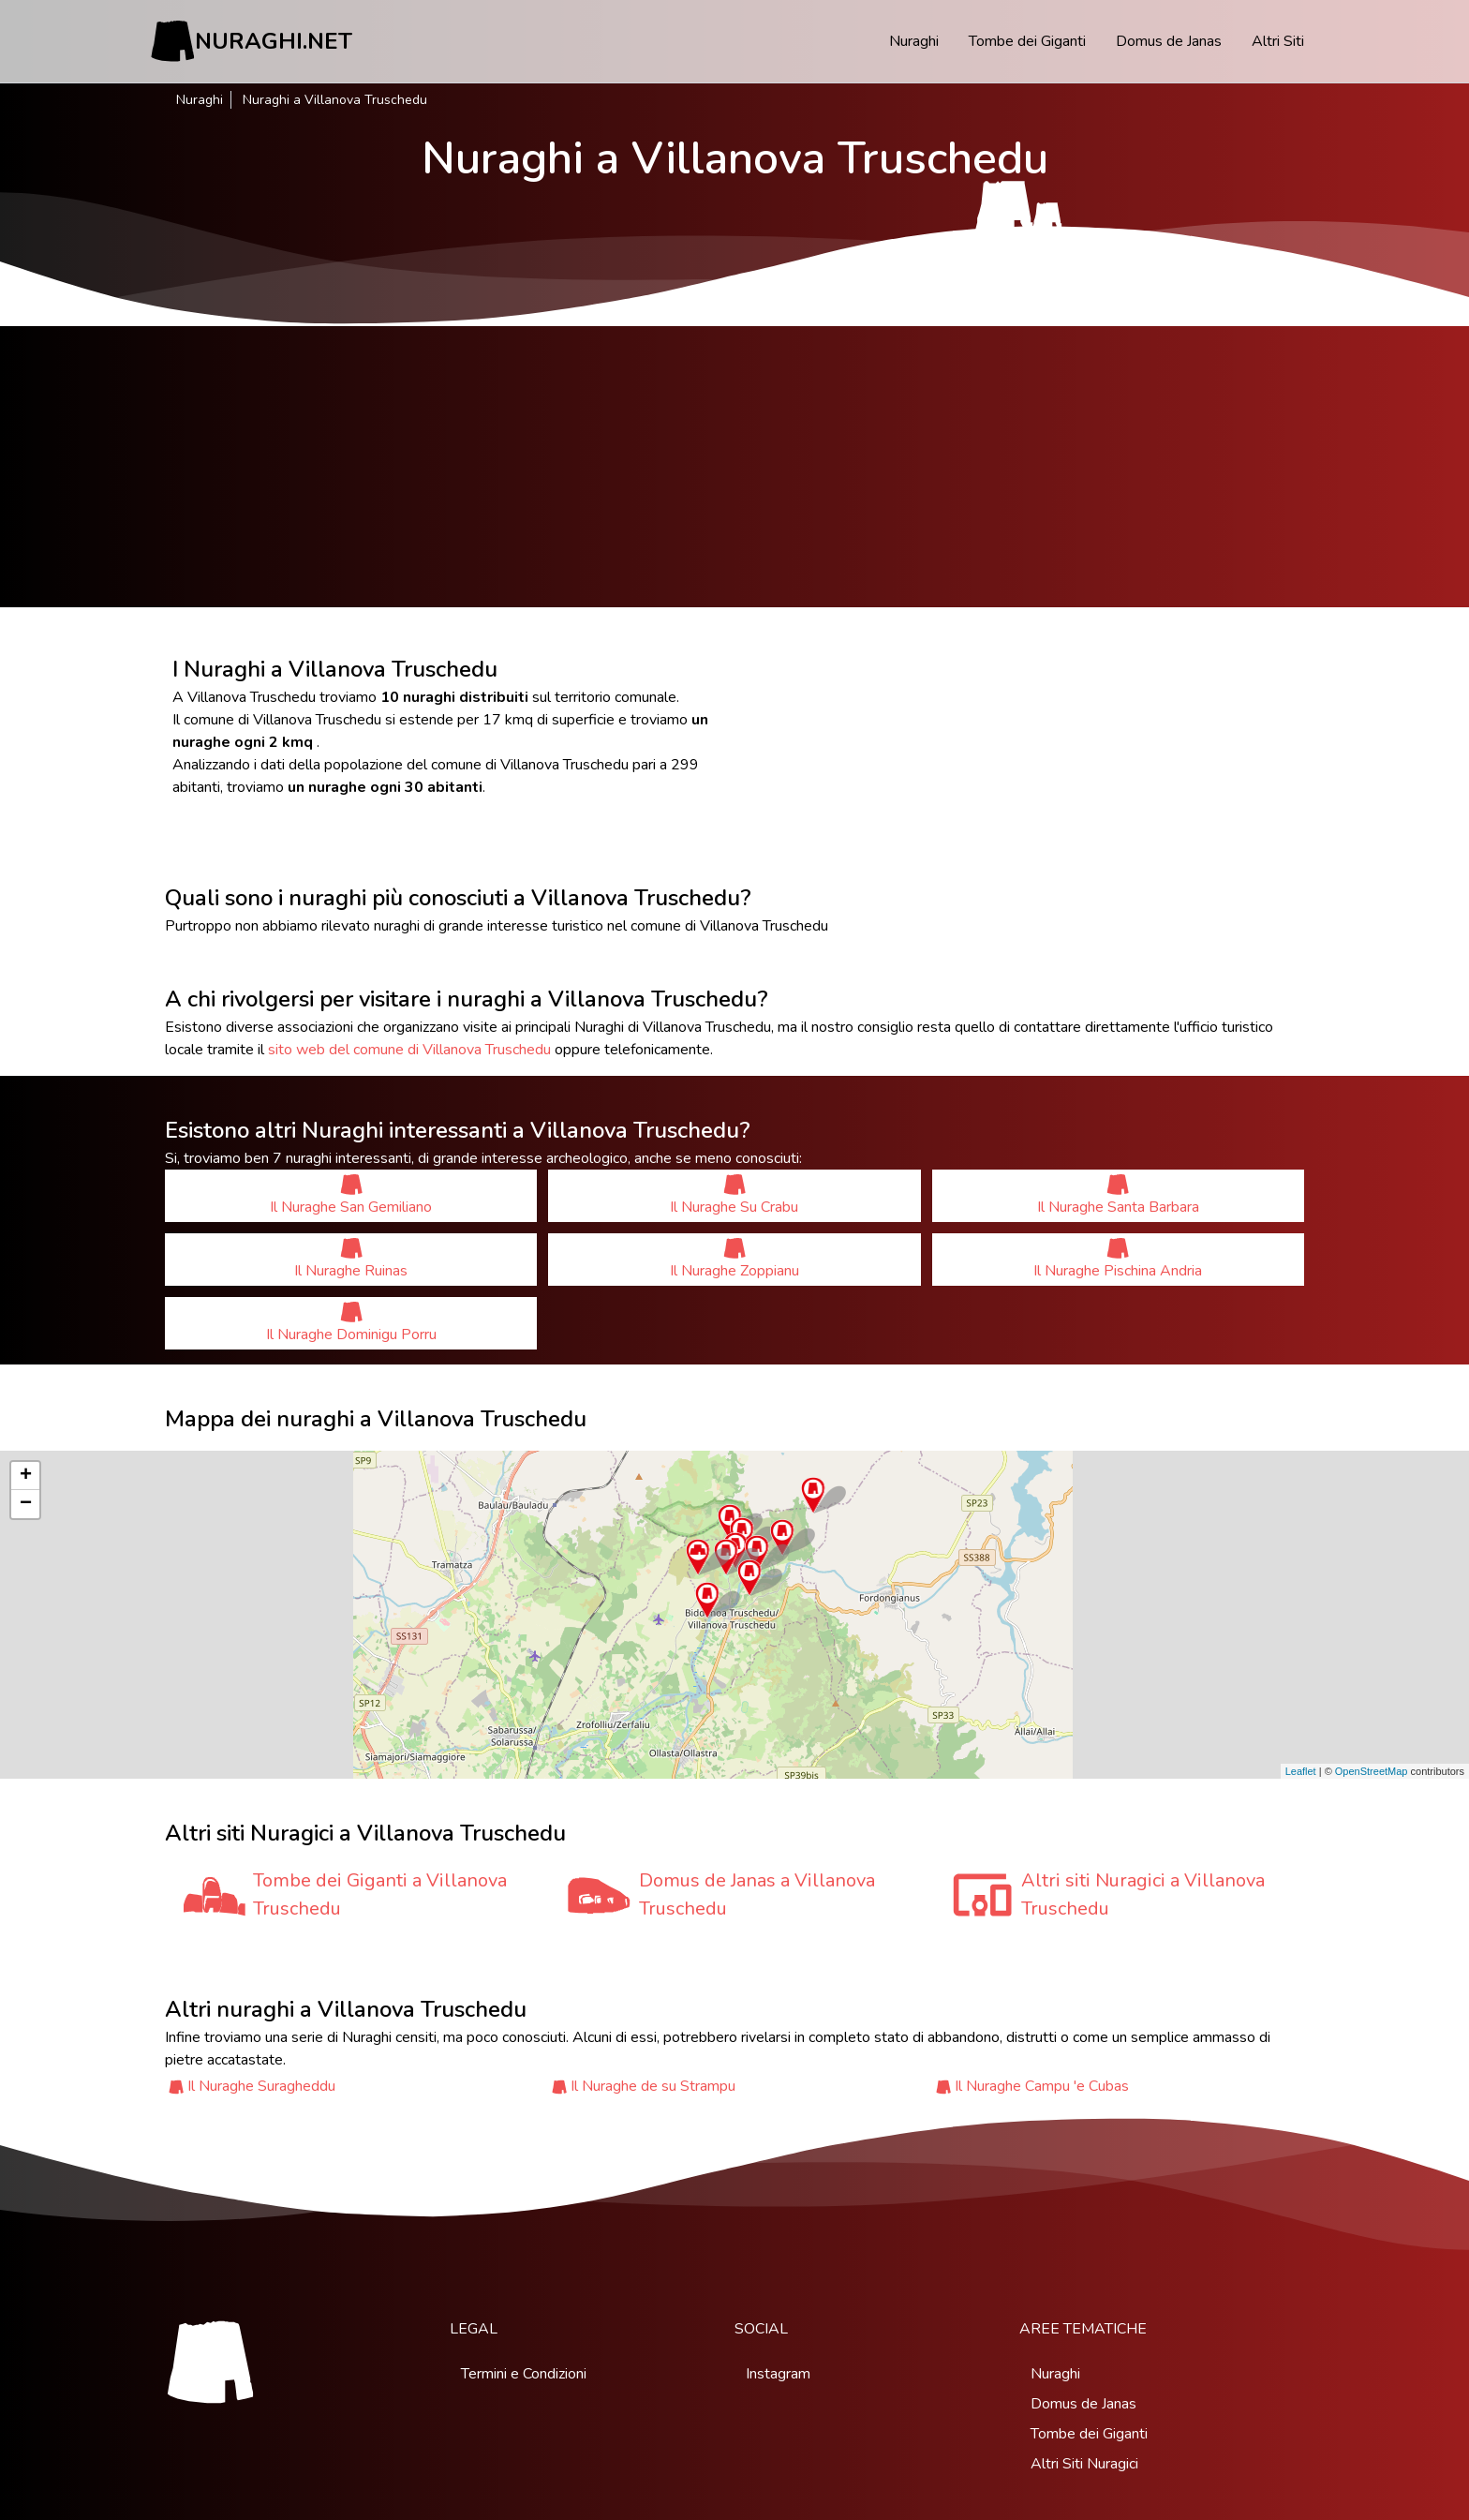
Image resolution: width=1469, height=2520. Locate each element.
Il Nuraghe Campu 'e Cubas (1042, 2086)
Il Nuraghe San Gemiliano (351, 1195)
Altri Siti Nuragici (1084, 2463)
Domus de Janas (1169, 41)
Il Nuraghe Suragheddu (261, 2086)
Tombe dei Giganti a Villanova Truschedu (380, 1894)
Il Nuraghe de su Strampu (653, 2086)
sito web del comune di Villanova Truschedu (409, 1049)
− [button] (26, 1504)
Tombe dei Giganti (1027, 41)
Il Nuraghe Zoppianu (734, 1259)
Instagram (778, 2373)
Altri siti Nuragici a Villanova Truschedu (1143, 1894)
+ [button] (26, 1476)
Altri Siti (1278, 41)
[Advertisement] (734, 467)
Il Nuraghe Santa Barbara (1118, 1195)
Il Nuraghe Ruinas (351, 1259)
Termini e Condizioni (523, 2373)
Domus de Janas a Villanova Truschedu (757, 1894)
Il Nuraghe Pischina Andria (1117, 1259)
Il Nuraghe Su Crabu (734, 1195)
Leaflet (1300, 1771)
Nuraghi (914, 41)
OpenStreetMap (1371, 1771)
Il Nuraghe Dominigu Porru (351, 1323)
